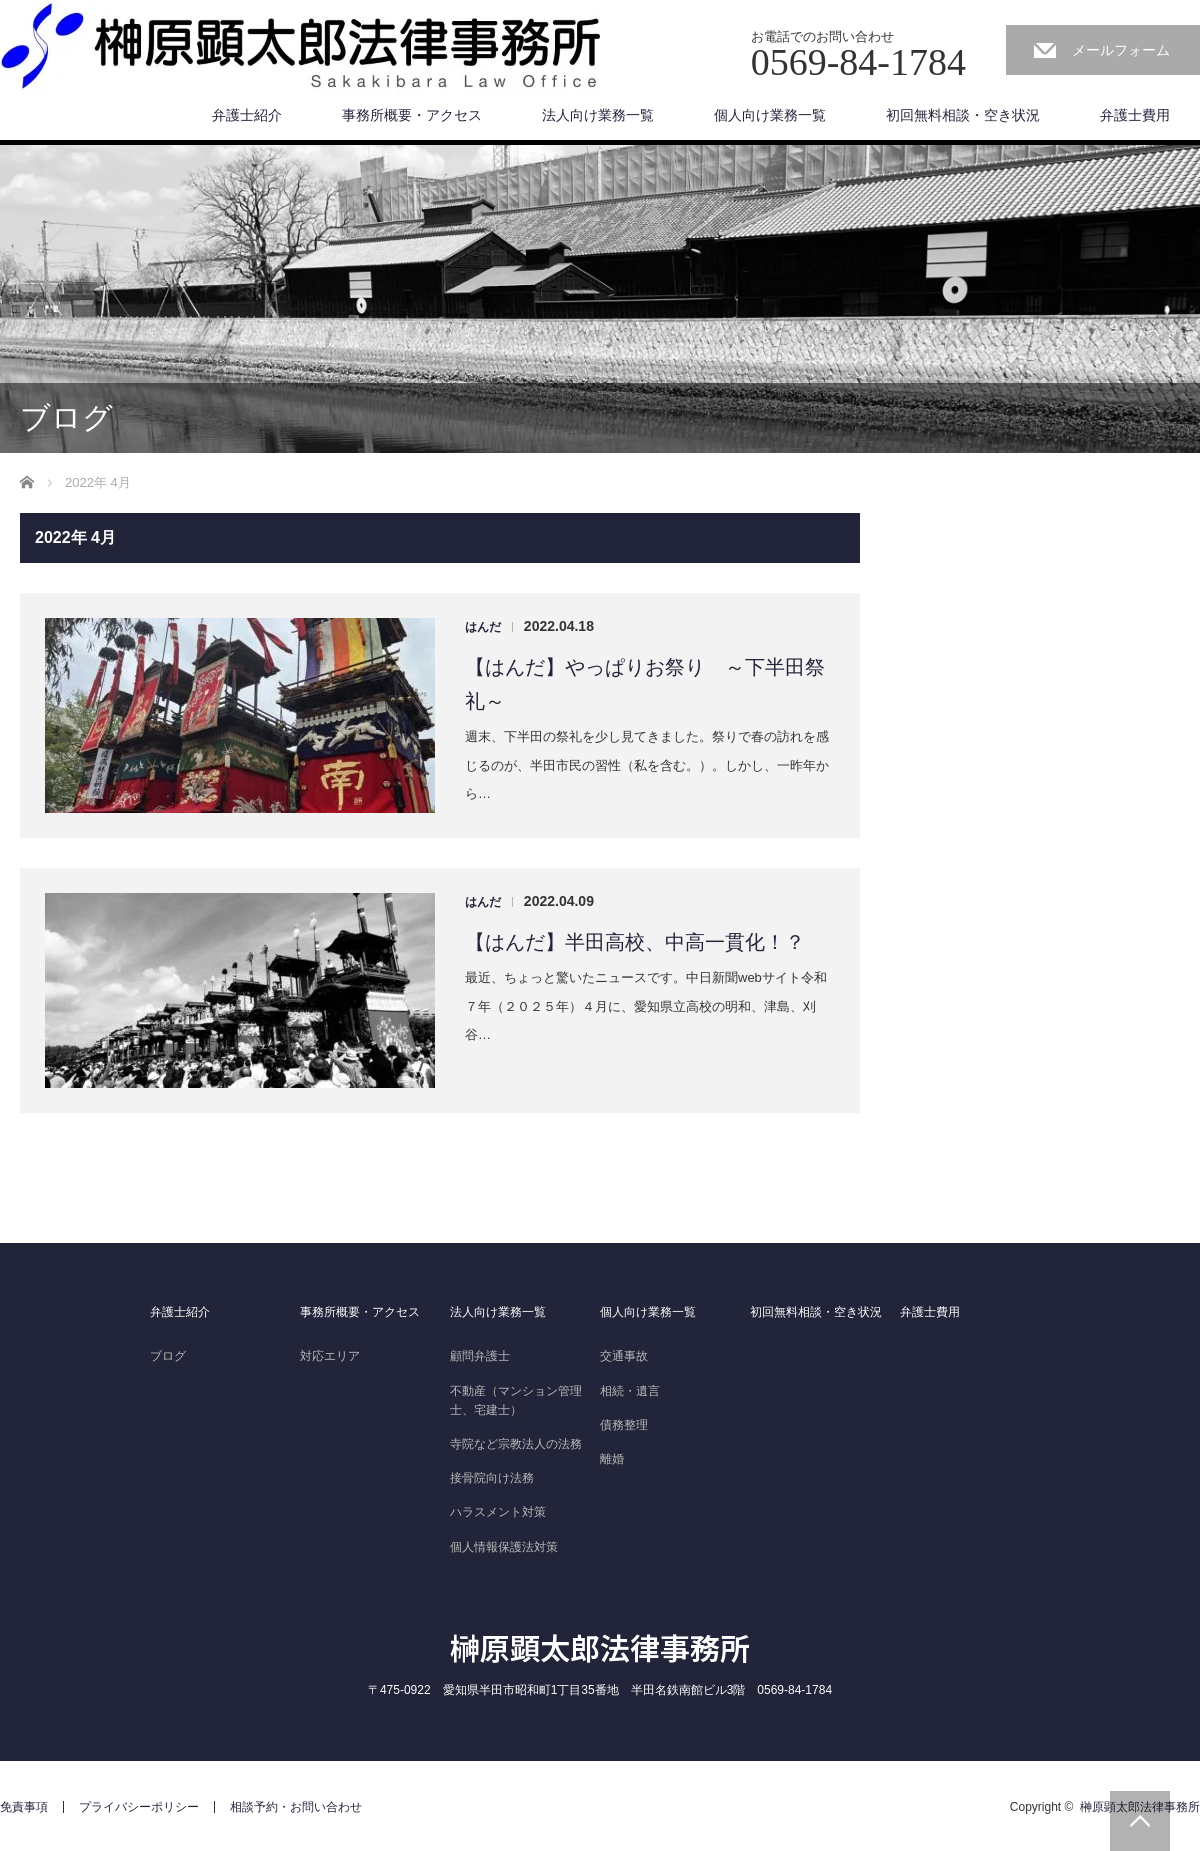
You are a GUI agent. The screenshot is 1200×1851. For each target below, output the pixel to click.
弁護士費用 (1135, 115)
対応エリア (330, 1356)
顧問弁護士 (480, 1356)
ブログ (168, 1356)
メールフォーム (1121, 50)
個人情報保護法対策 (504, 1547)
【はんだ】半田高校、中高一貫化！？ (635, 942)
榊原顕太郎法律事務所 (600, 1647)
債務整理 (624, 1425)
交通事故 (624, 1356)
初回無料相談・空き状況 (963, 115)
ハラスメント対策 (498, 1512)
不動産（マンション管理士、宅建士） (516, 1400)
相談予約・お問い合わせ (296, 1807)
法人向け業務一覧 (598, 115)
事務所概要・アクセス (412, 115)
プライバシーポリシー (139, 1807)
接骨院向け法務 (492, 1478)
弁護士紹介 (247, 115)
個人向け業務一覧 (770, 115)
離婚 (612, 1459)
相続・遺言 (630, 1391)
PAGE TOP (1140, 1821)
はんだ (483, 627)
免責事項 (24, 1807)
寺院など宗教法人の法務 (516, 1444)
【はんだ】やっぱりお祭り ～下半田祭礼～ (645, 684)
